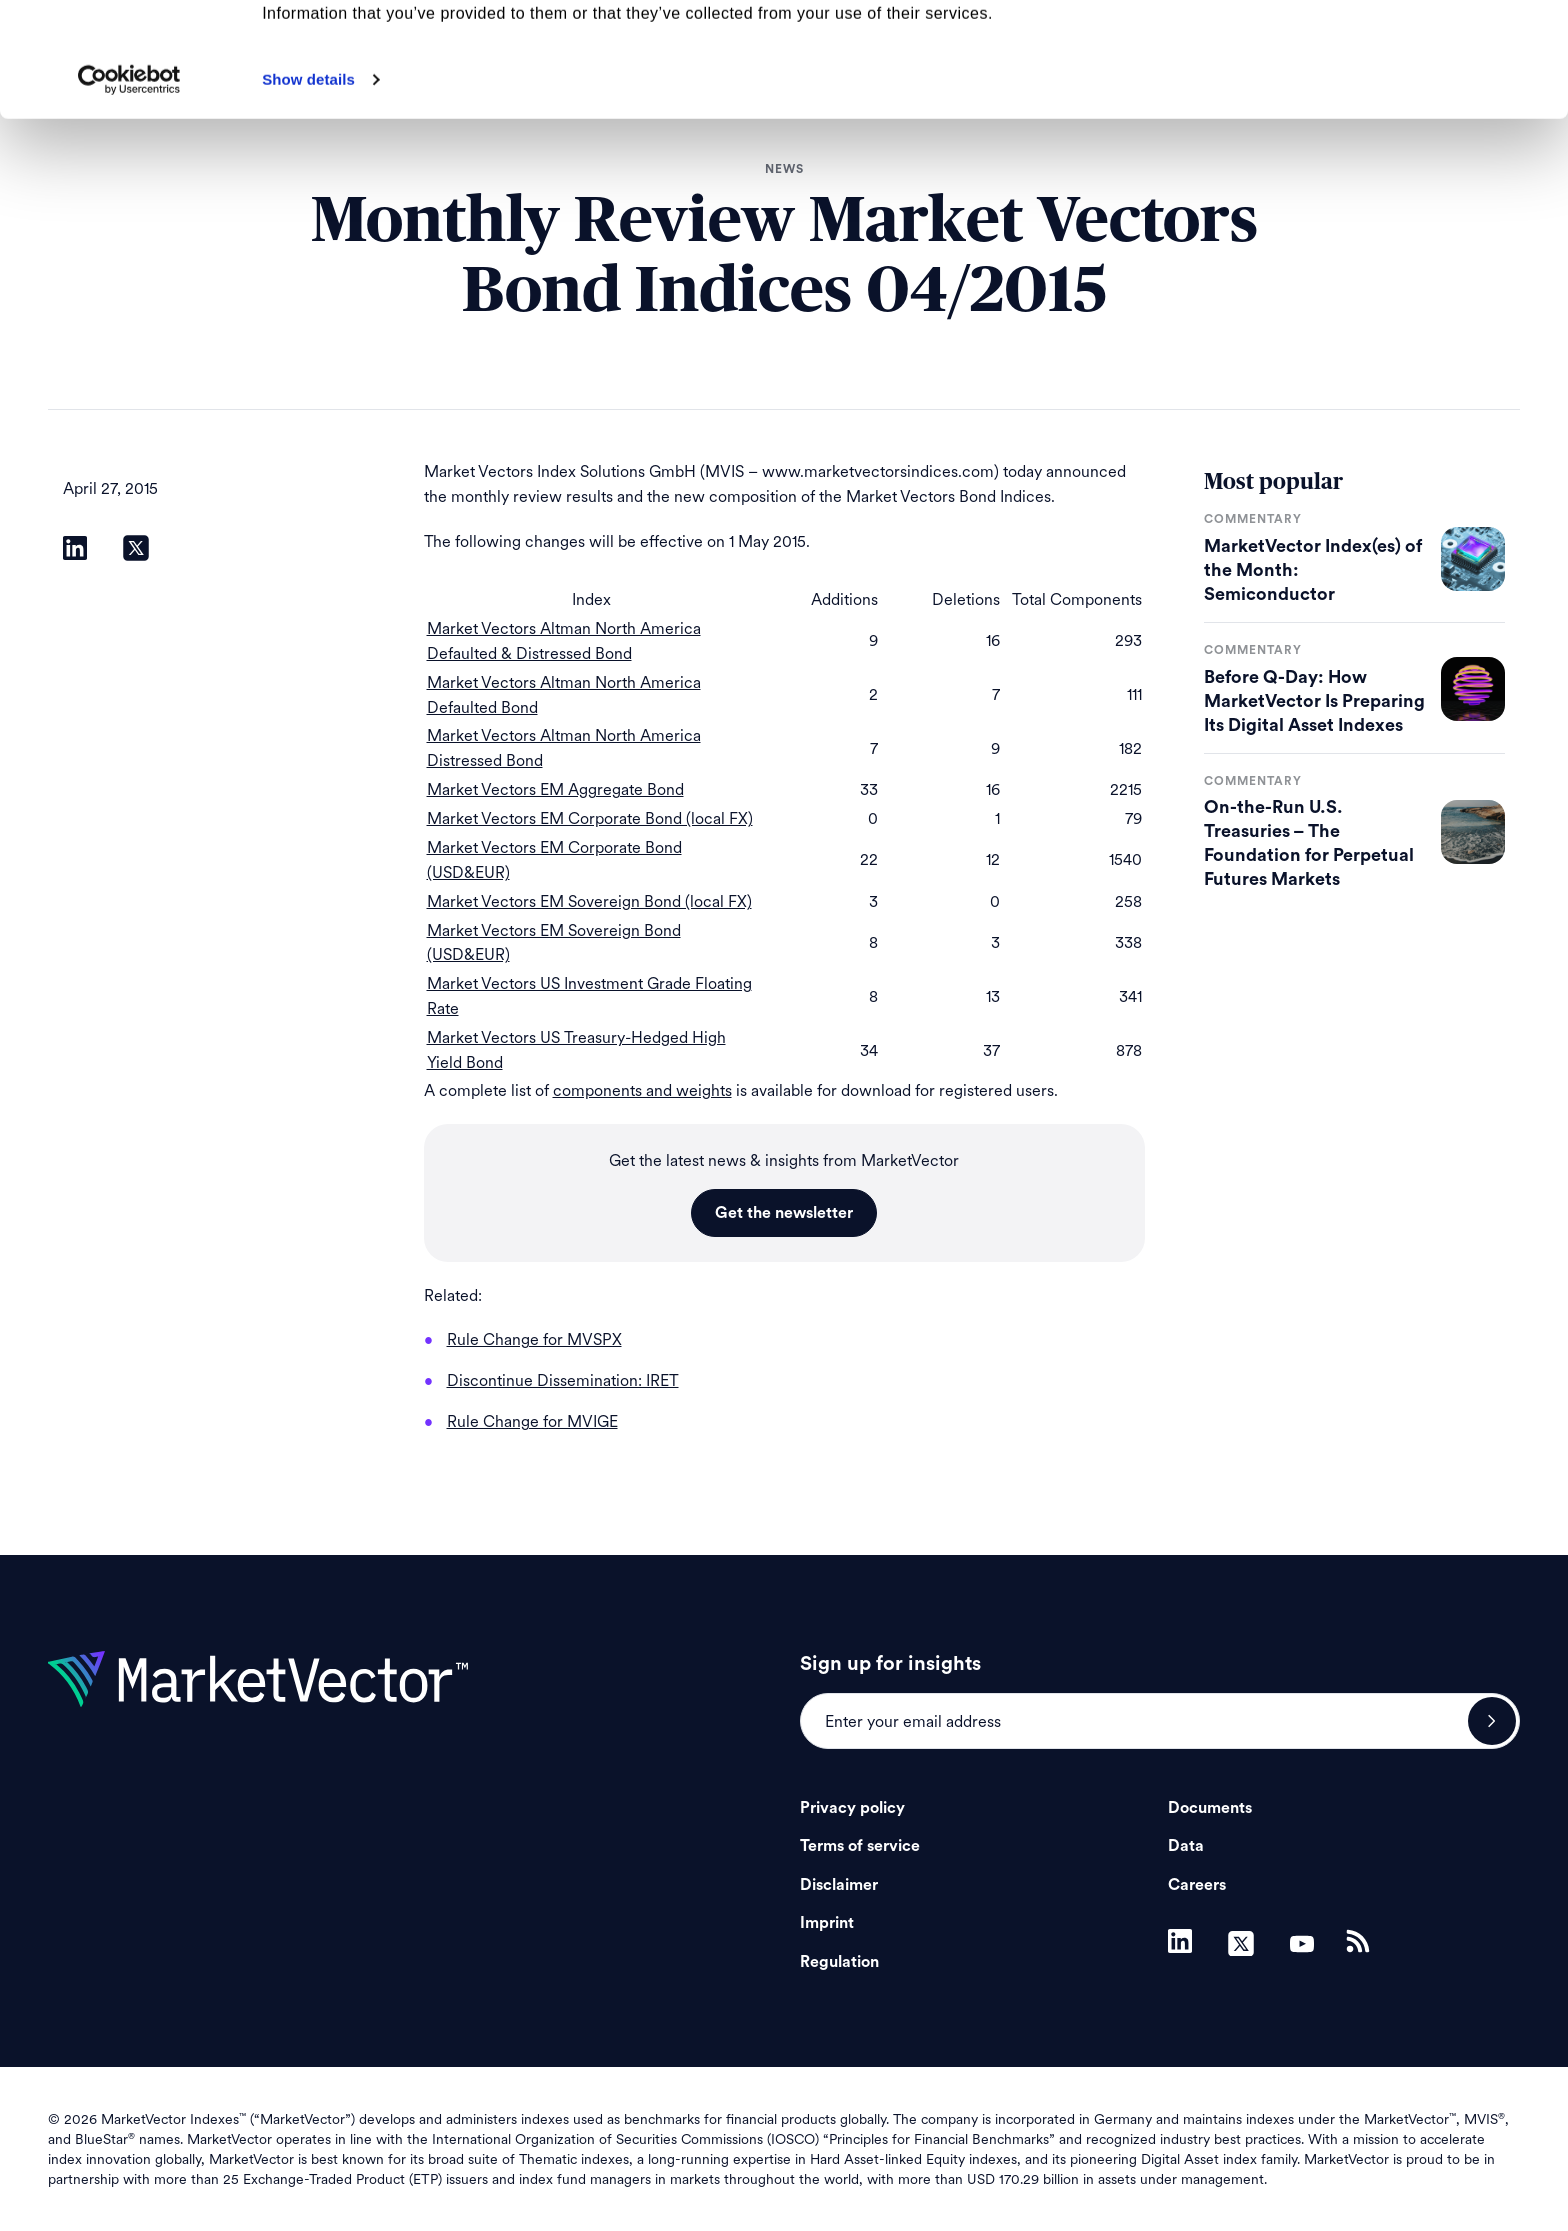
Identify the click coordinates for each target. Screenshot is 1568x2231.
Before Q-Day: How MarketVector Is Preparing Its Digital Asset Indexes (1314, 701)
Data (1186, 1846)
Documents (1210, 1808)
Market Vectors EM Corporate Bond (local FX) (590, 818)
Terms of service (860, 1846)
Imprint (827, 1923)
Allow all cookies (1401, 49)
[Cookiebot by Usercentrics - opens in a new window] (129, 187)
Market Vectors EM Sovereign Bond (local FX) (589, 901)
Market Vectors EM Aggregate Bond (555, 789)
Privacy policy (852, 1808)
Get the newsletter (784, 1213)
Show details (308, 186)
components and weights (642, 1090)
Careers (1197, 1885)
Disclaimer (839, 1885)
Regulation (839, 1962)
